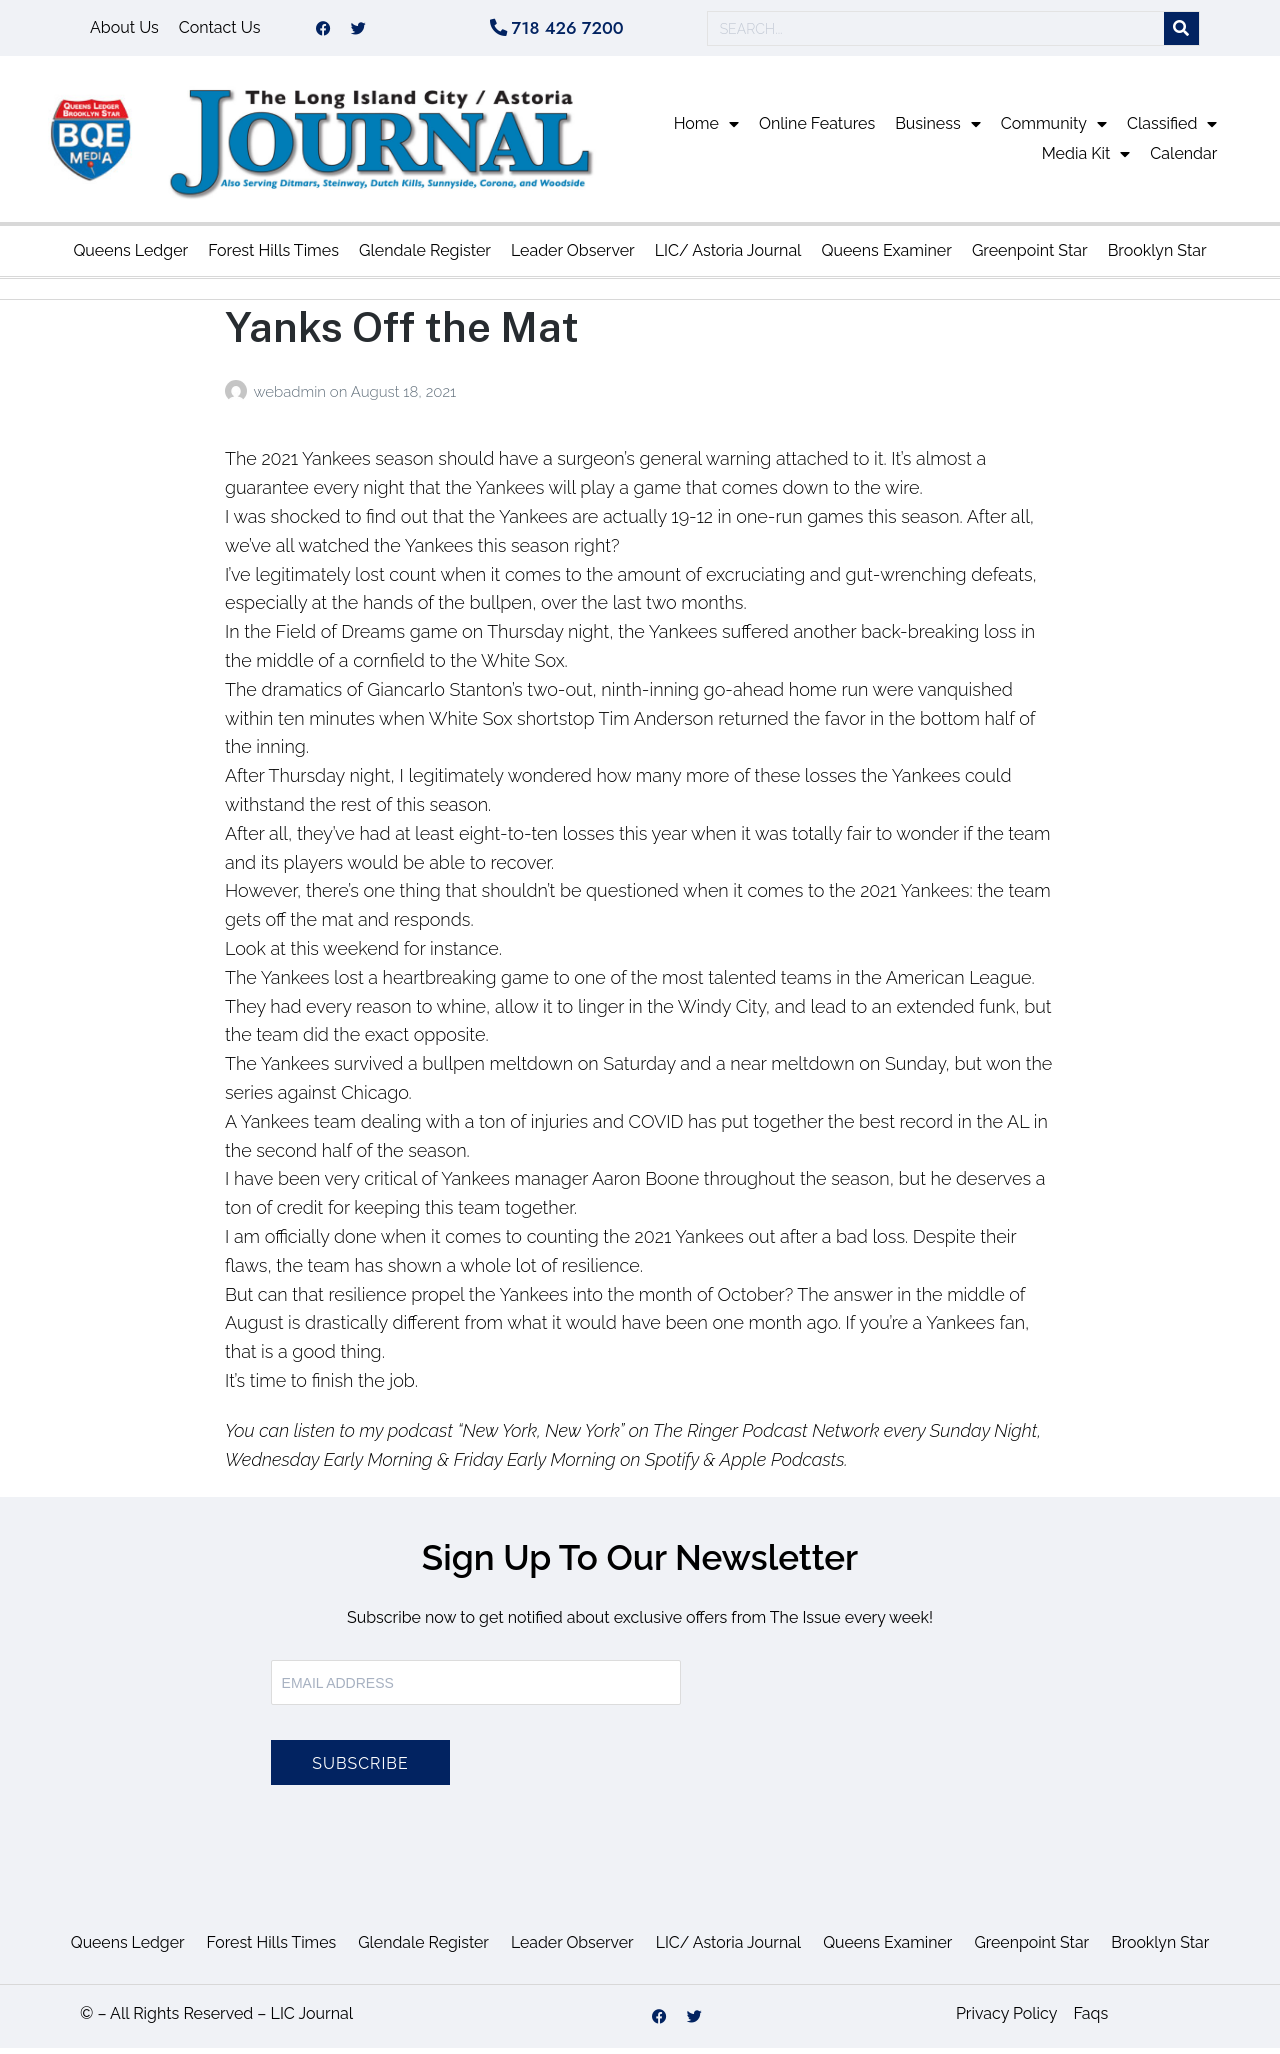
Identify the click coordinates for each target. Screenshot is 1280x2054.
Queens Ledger (130, 256)
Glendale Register (425, 256)
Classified (1172, 130)
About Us (124, 30)
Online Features (817, 129)
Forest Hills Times (273, 256)
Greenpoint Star (1030, 256)
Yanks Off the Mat (402, 332)
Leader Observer (573, 256)
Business (938, 130)
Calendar (1183, 159)
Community (1054, 130)
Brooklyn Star (1157, 256)
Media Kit (1086, 160)
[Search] (1181, 31)
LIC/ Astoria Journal (728, 256)
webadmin (291, 398)
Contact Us (220, 30)
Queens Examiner (886, 256)
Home (706, 130)
